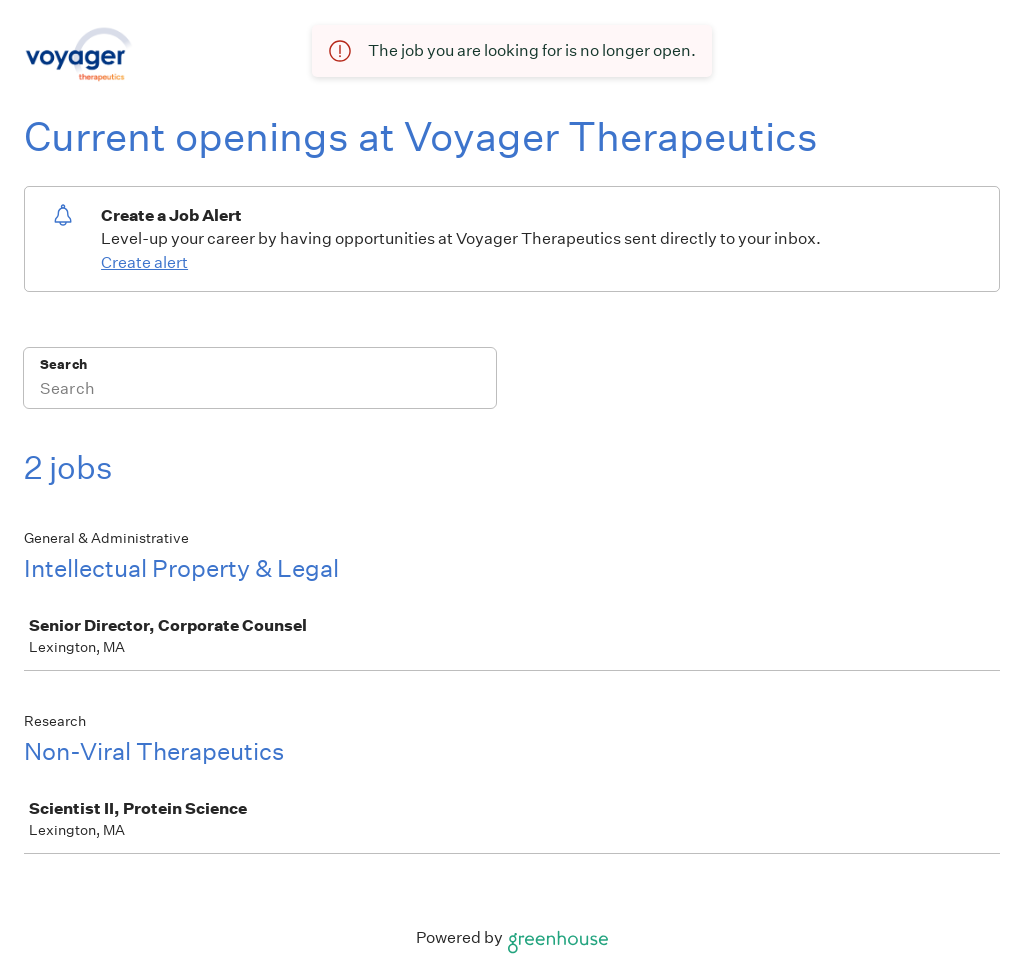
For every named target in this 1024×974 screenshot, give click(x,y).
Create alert (144, 262)
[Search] (260, 391)
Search (63, 364)
